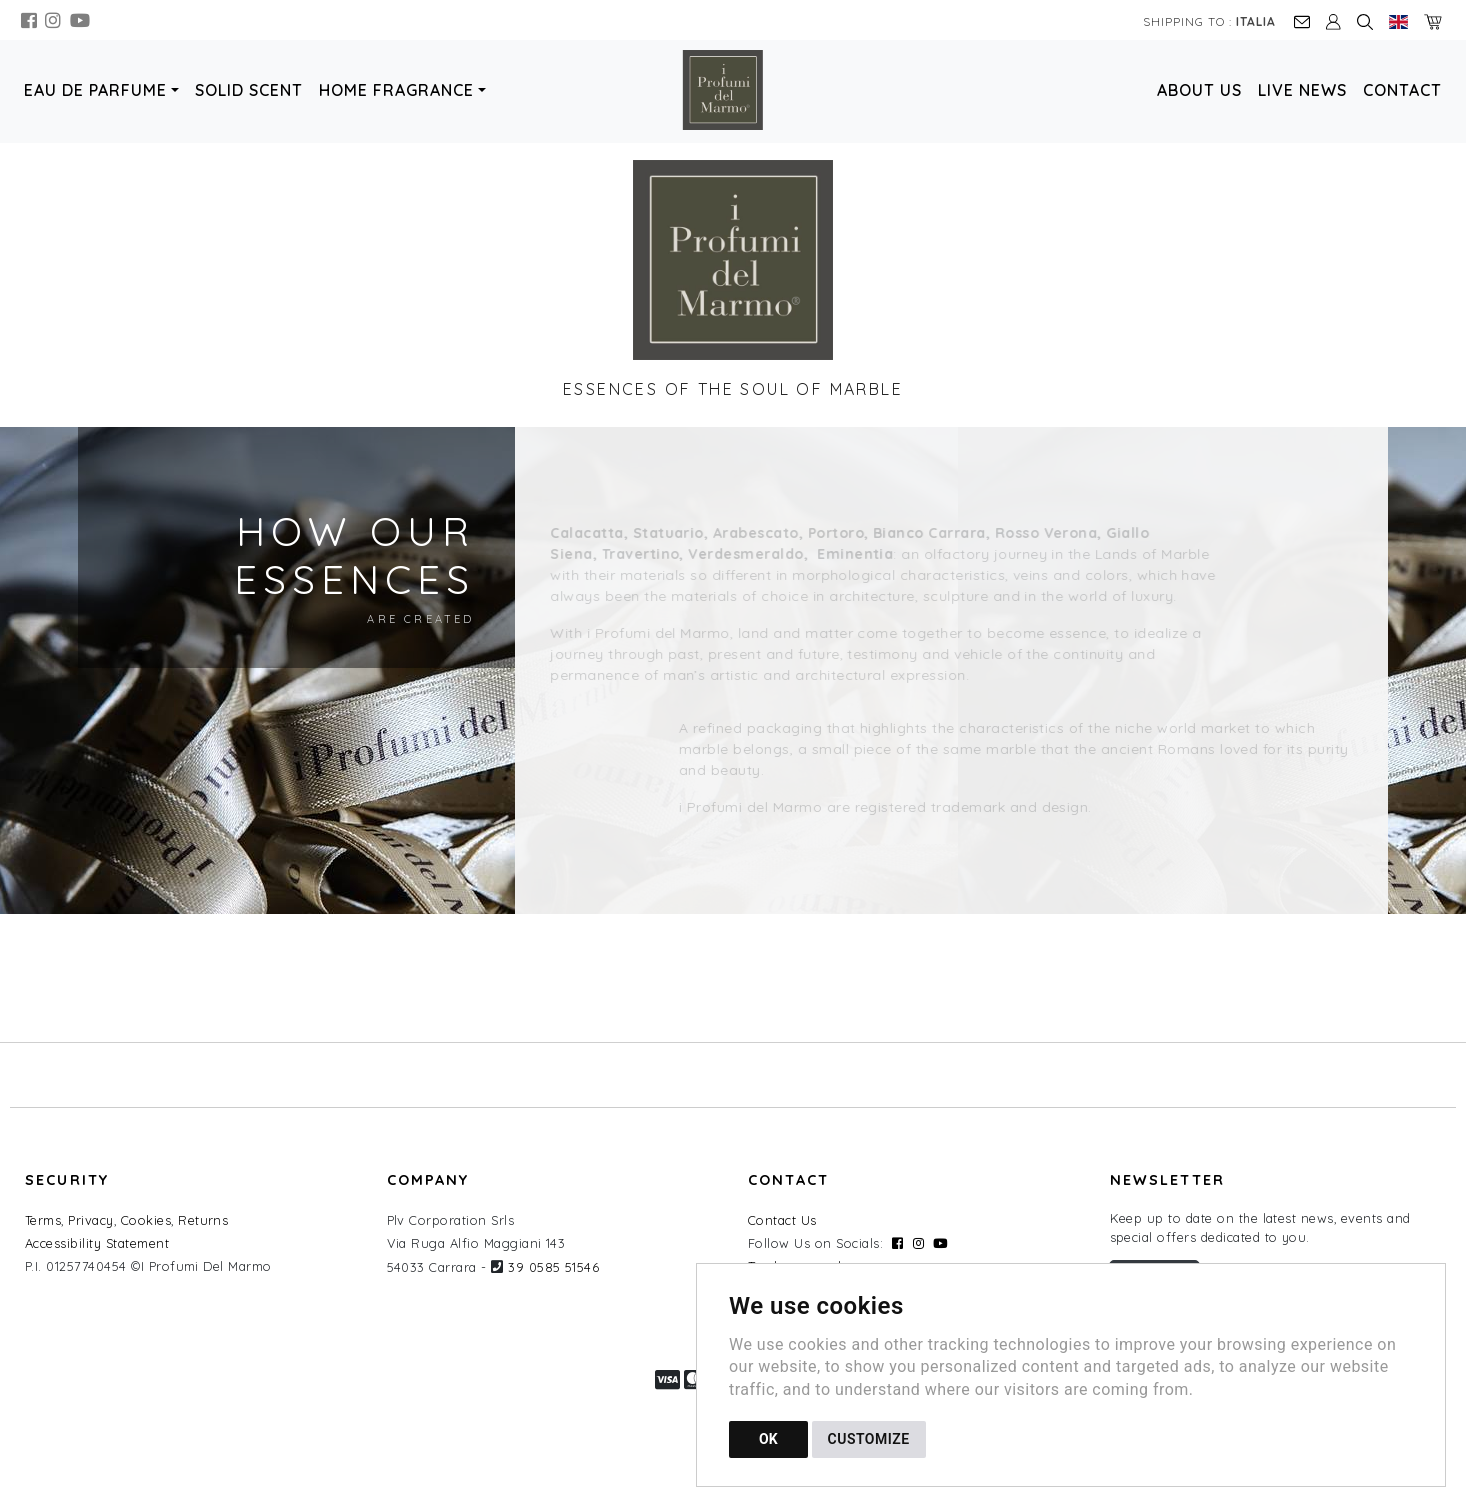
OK (768, 1439)
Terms (43, 1220)
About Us (1199, 90)
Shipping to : (1209, 21)
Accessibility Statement (97, 1243)
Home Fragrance (396, 90)
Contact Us (782, 1220)
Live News (1302, 90)
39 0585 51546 (553, 1267)
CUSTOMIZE (869, 1439)
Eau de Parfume (95, 90)
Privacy (90, 1220)
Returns (203, 1220)
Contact (1402, 90)
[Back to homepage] (733, 90)
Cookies (146, 1220)
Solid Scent (249, 90)
